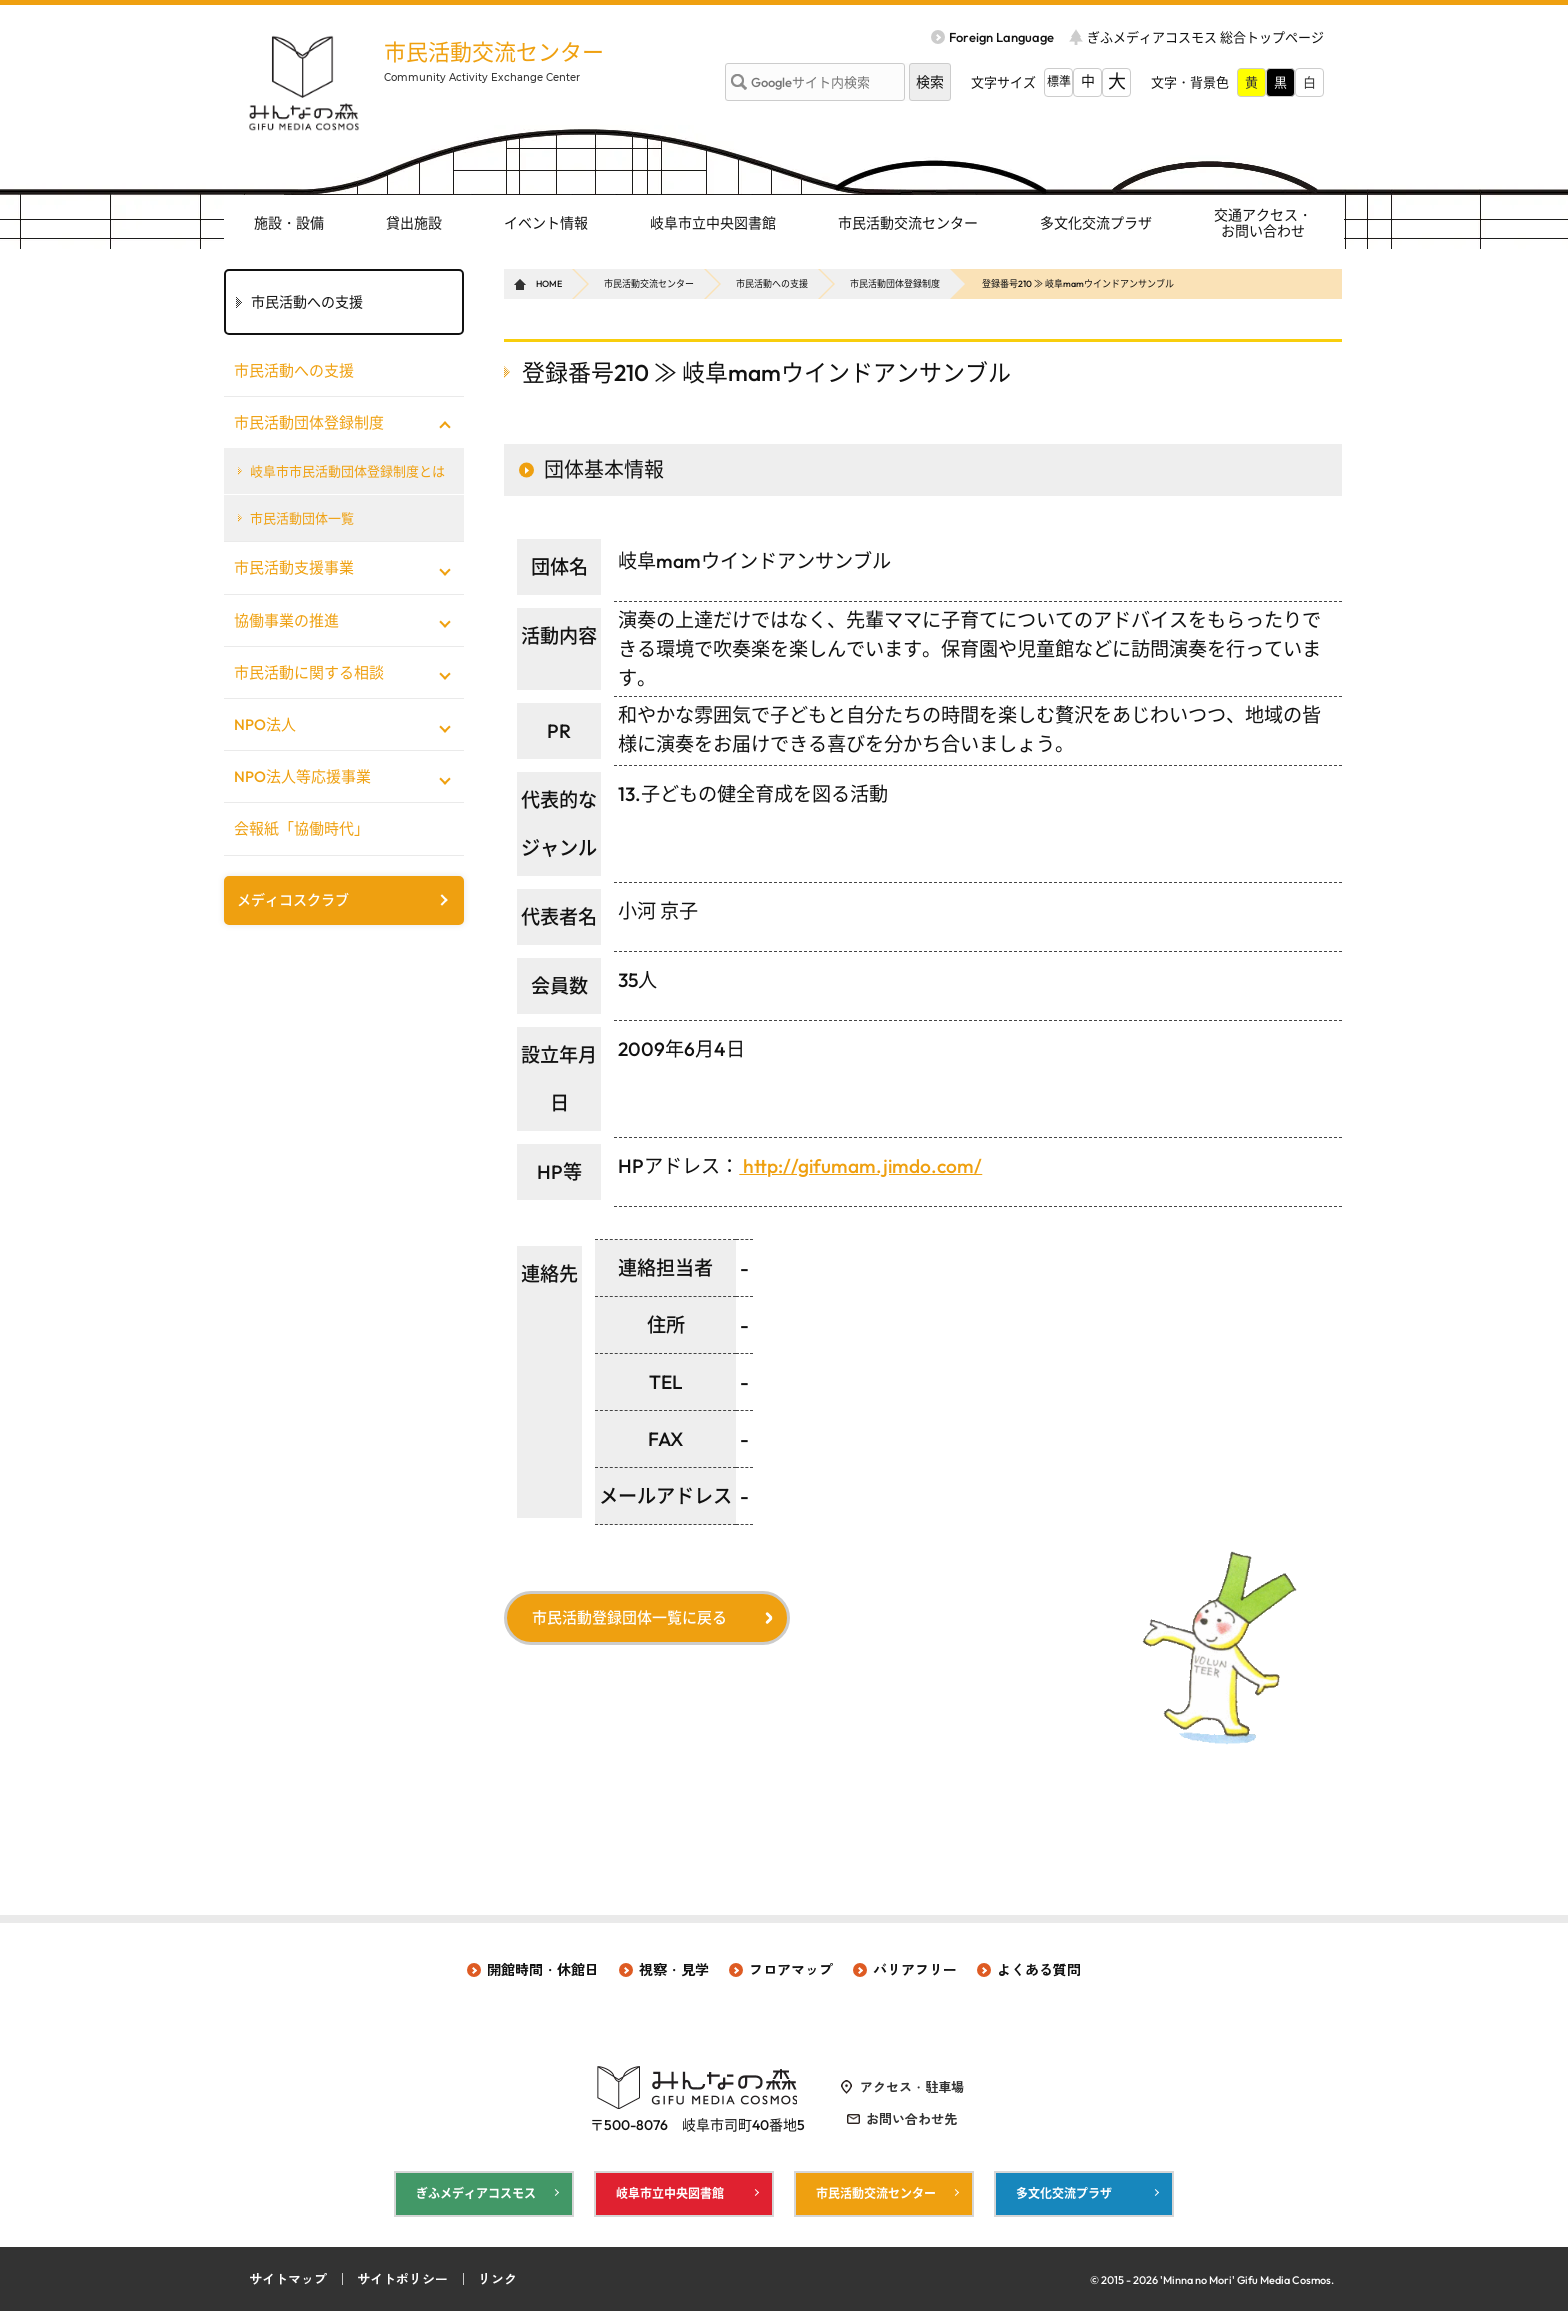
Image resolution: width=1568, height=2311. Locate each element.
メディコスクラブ (293, 900)
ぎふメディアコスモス (476, 2193)
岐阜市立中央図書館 (713, 223)
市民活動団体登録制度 (895, 283)
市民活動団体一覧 (302, 518)
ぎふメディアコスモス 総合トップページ (1205, 37)
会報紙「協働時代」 (301, 828)
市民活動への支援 (772, 283)
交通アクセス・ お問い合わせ (1263, 223)
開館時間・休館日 (543, 1970)
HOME (549, 283)
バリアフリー (915, 1970)
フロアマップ (791, 1970)
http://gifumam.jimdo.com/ (860, 1166)
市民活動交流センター (494, 52)
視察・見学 (674, 1970)
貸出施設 (414, 223)
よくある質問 (1039, 1970)
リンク (497, 2279)
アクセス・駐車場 (912, 2087)
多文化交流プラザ (1096, 223)
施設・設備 (289, 223)
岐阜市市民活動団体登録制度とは (347, 471)
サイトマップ (288, 2279)
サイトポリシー (402, 2279)
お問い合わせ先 (911, 2119)
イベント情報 (546, 223)
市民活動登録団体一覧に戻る (629, 1617)
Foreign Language (1001, 37)
